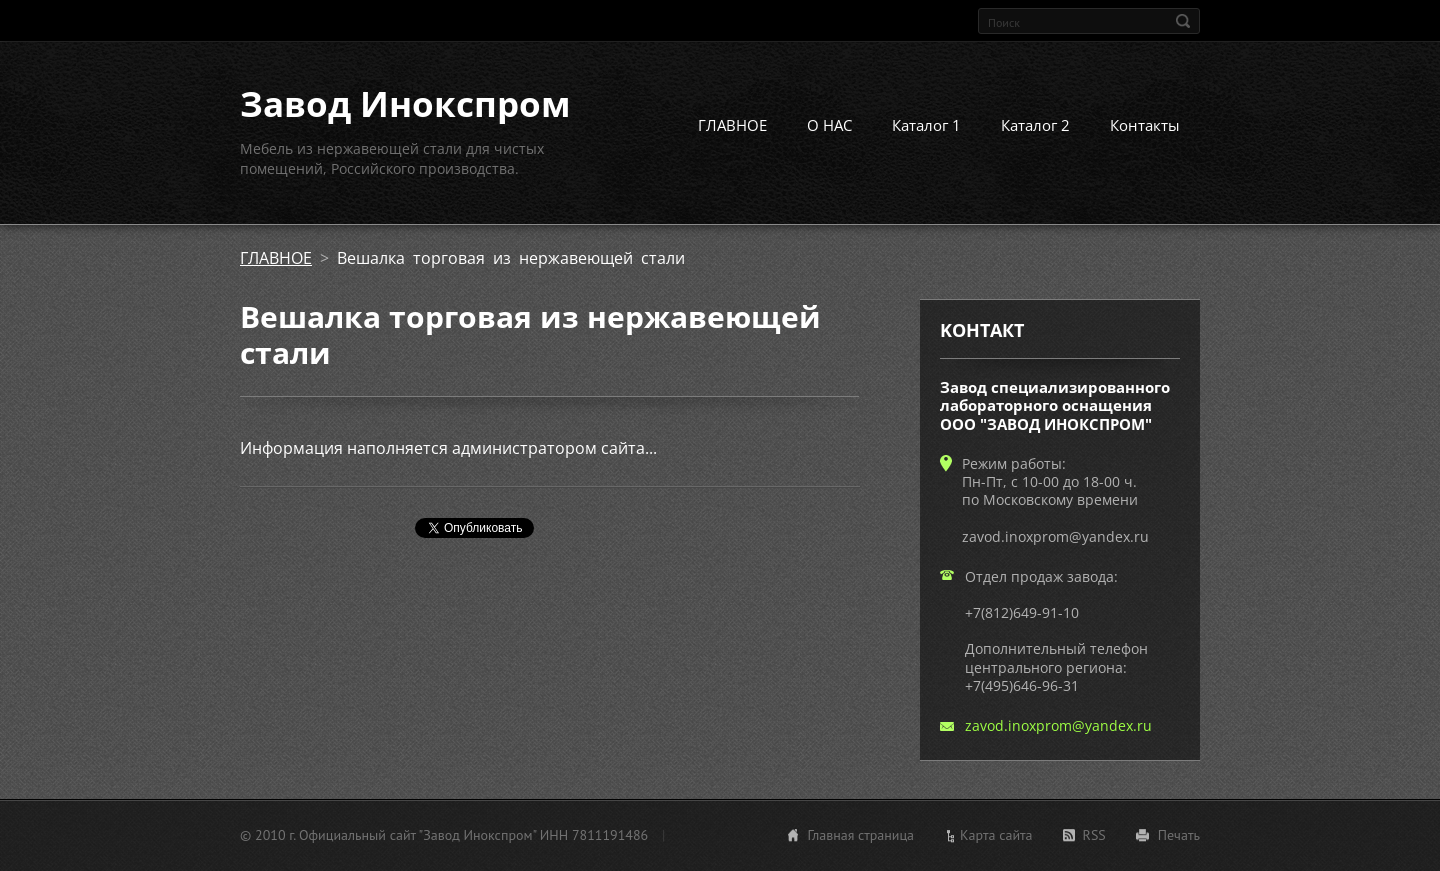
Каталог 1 (926, 125)
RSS (1094, 835)
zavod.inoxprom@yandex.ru (1058, 725)
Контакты (1145, 125)
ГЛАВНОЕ (732, 125)
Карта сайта (996, 835)
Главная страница (860, 835)
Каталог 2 (1035, 125)
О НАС (829, 125)
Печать (1179, 835)
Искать (1183, 21)
